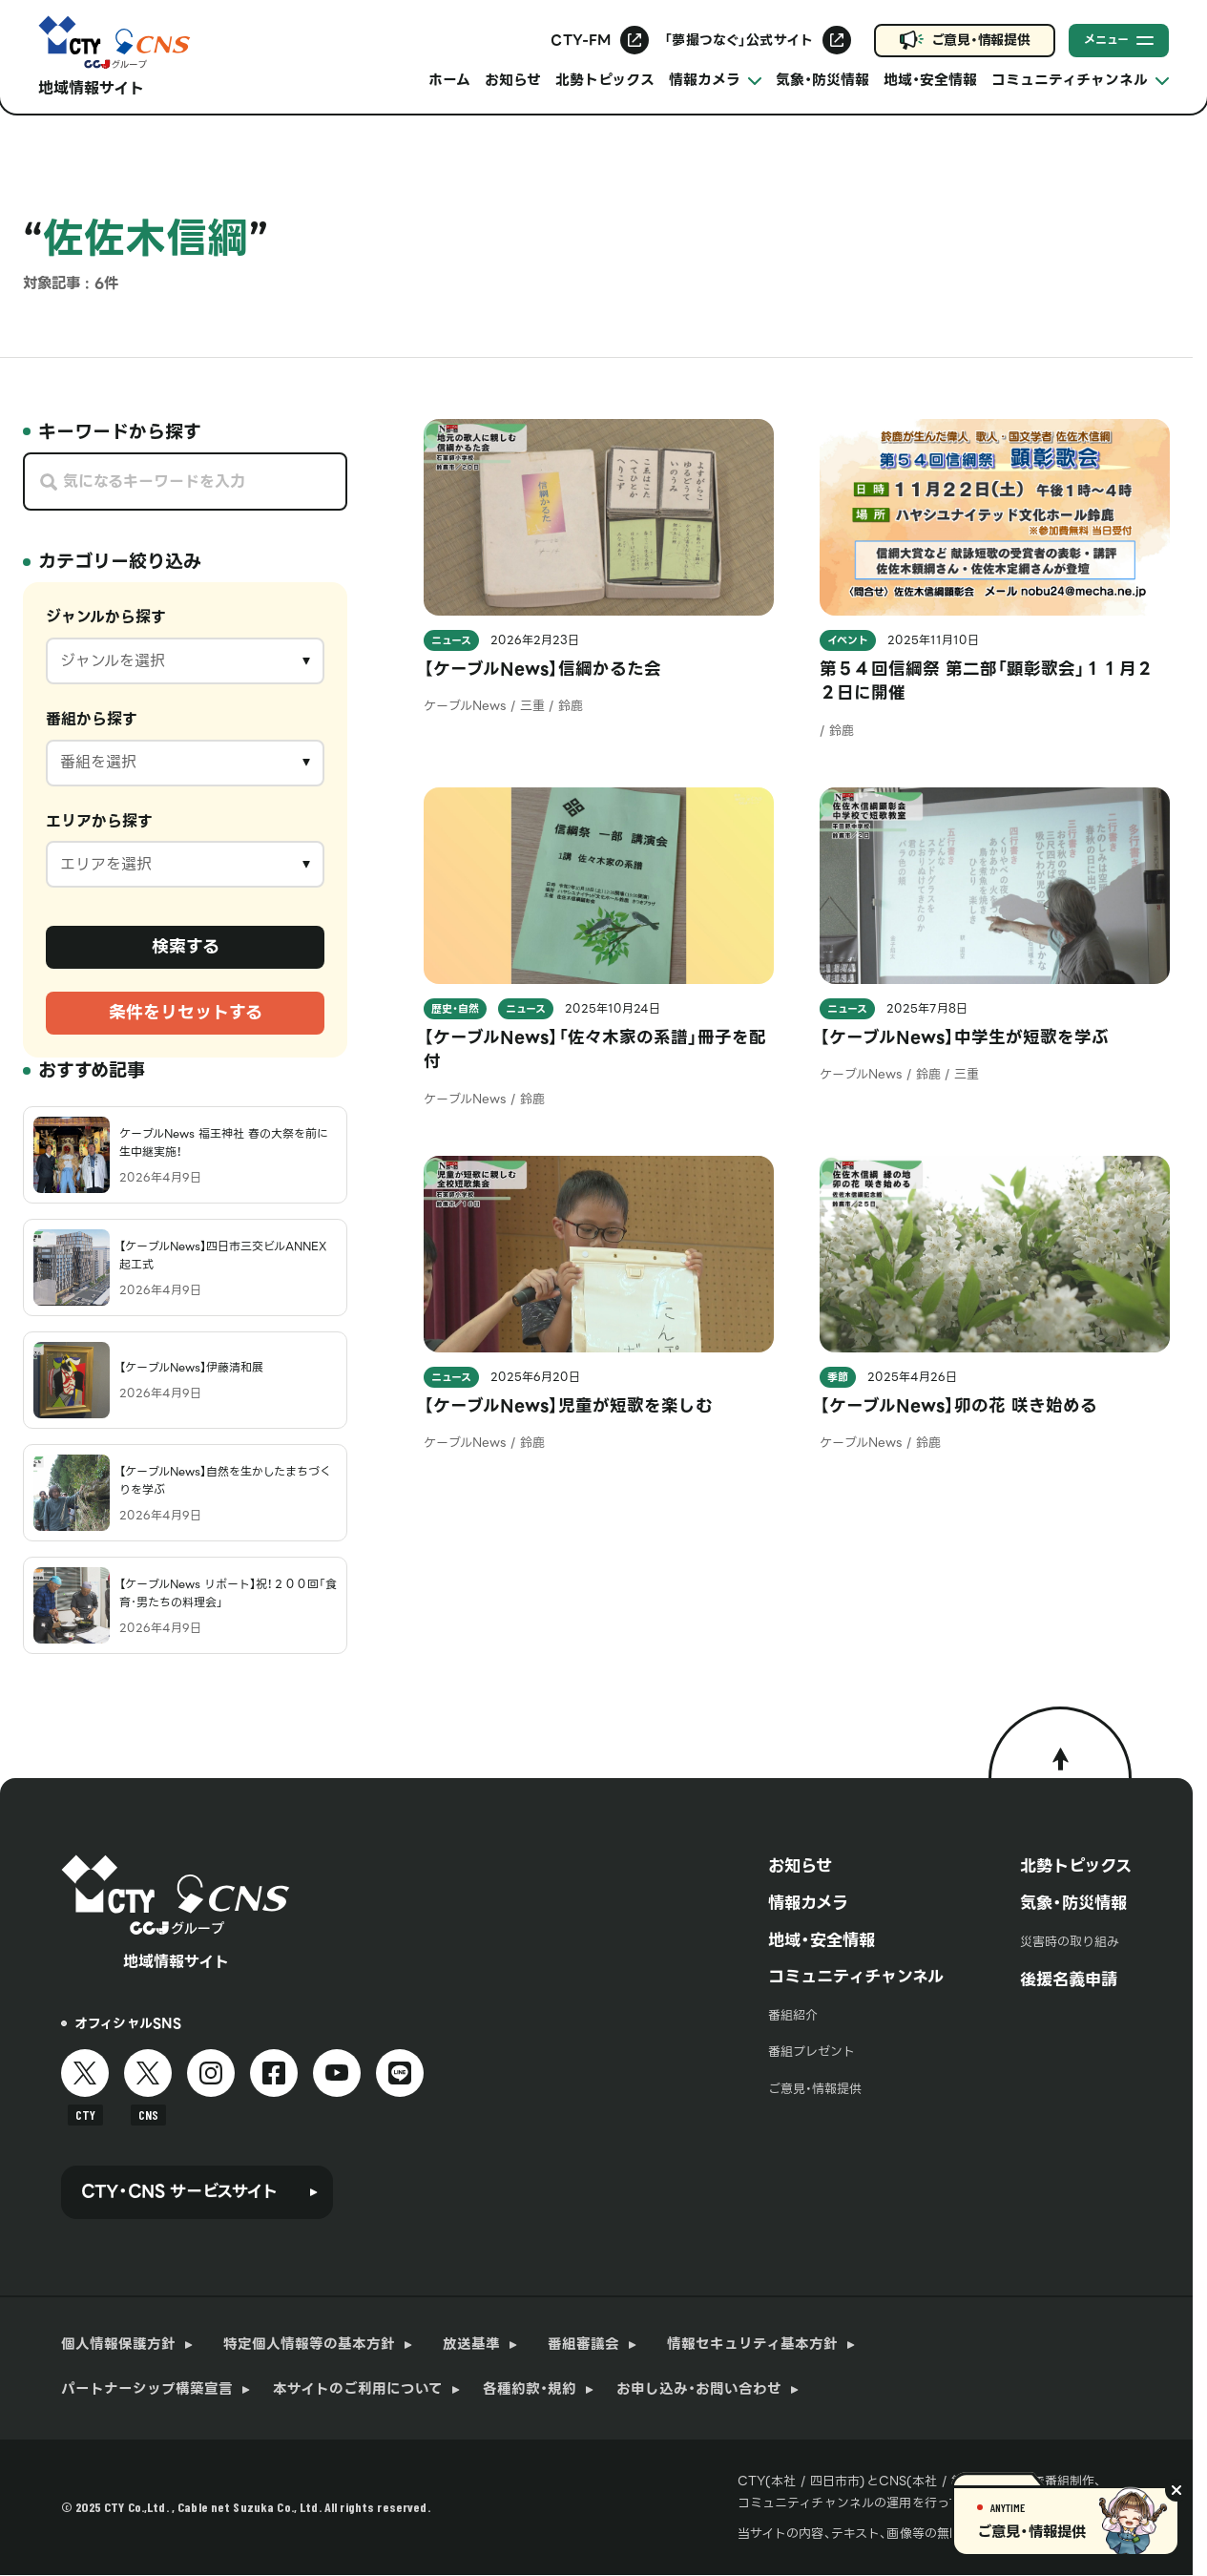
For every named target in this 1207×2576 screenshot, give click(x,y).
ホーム (449, 80)
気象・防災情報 (822, 80)
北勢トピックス (605, 80)
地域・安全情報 (930, 80)
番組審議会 (583, 2345)
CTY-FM (581, 40)
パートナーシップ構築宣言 (147, 2389)
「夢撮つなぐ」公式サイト (738, 40)
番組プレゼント (811, 2052)
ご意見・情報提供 (980, 40)
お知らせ (513, 80)
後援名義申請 (1068, 1979)
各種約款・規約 (529, 2389)
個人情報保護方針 (118, 2345)
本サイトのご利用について (358, 2389)
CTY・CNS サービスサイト (179, 2191)
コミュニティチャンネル (856, 1976)
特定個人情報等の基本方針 (309, 2345)
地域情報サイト (91, 88)
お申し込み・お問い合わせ (698, 2389)
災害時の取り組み (1069, 1942)
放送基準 (471, 2345)
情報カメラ (808, 1903)
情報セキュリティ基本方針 (752, 2345)
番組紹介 (793, 2015)
